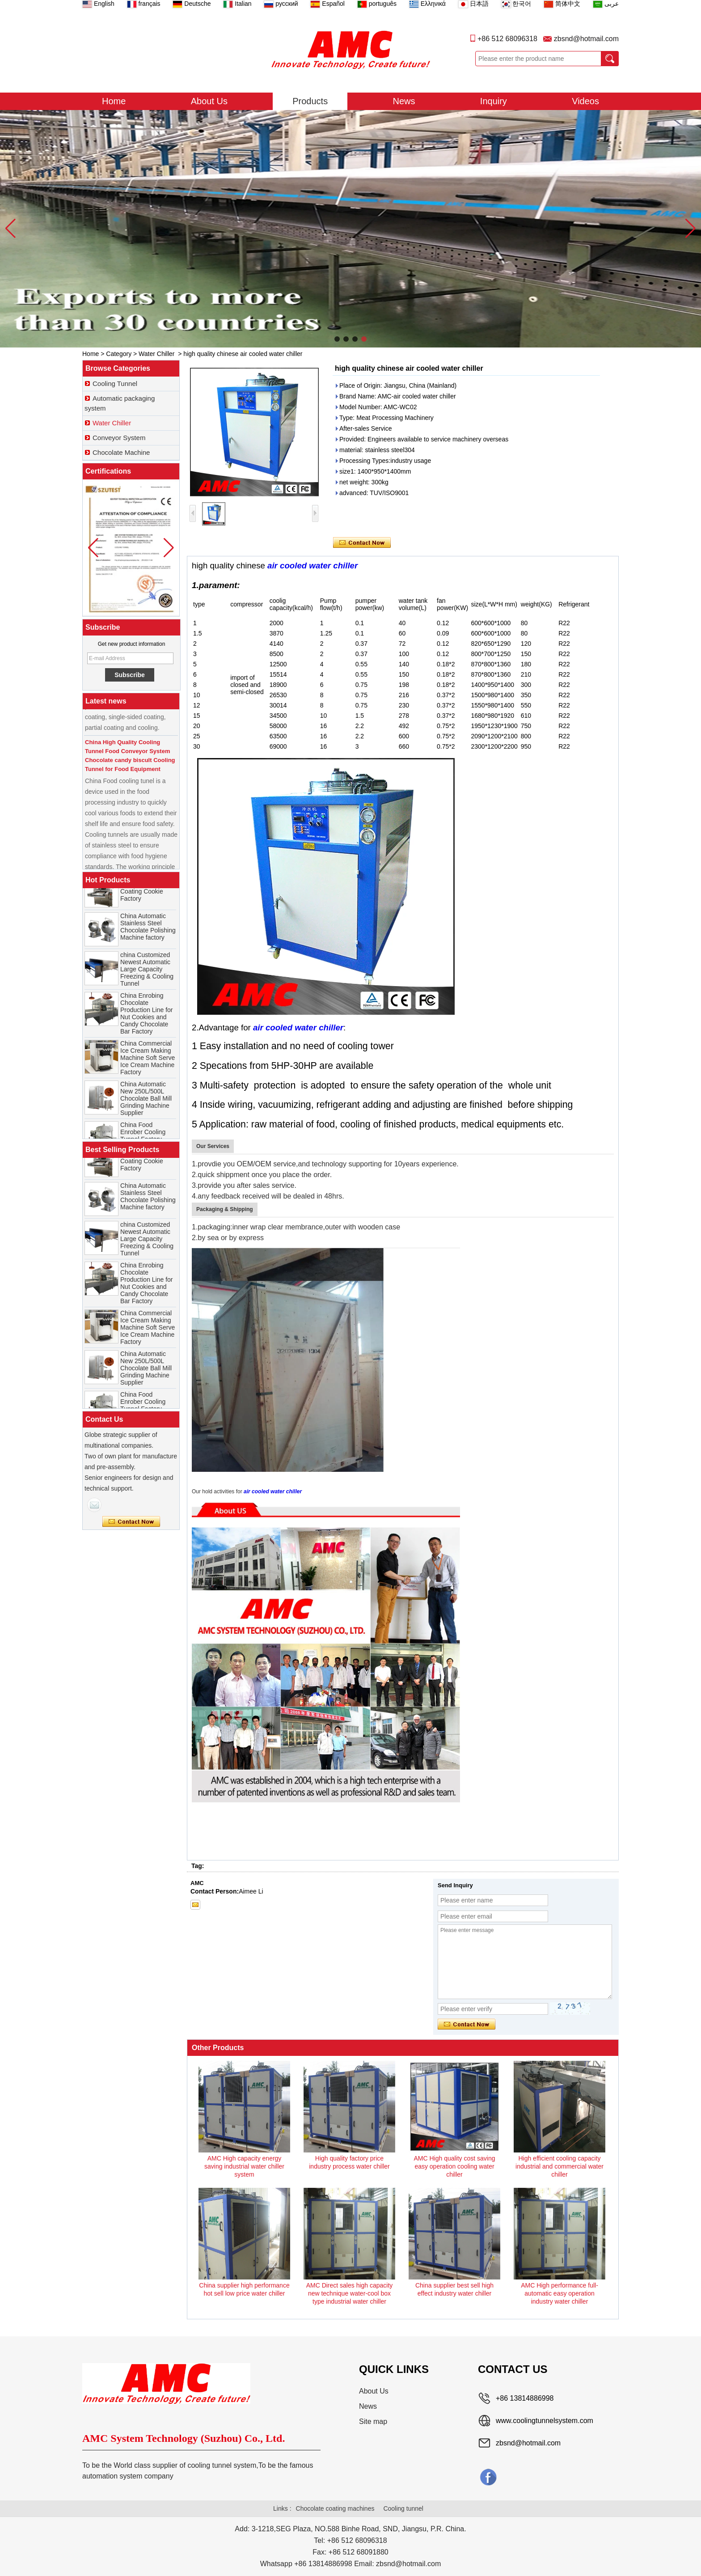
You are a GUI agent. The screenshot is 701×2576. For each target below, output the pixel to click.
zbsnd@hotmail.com (586, 38)
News (404, 101)
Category (118, 353)
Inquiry (493, 101)
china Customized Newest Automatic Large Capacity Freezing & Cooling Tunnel (146, 977)
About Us (209, 101)
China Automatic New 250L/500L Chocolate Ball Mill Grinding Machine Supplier (146, 1106)
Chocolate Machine (121, 452)
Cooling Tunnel (115, 383)
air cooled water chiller (312, 565)
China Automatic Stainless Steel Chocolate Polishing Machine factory (148, 934)
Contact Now (131, 1522)
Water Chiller (156, 353)
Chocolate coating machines (335, 2508)
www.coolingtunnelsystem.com (544, 2420)
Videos (585, 101)
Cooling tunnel (403, 2508)
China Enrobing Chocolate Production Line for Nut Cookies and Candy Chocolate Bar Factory (146, 1021)
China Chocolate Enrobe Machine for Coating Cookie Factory (147, 895)
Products (310, 101)
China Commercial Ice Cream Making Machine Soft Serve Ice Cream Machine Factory (147, 1065)
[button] (337, 339)
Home (114, 101)
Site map (373, 2421)
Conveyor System (119, 437)
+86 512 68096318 (507, 38)
